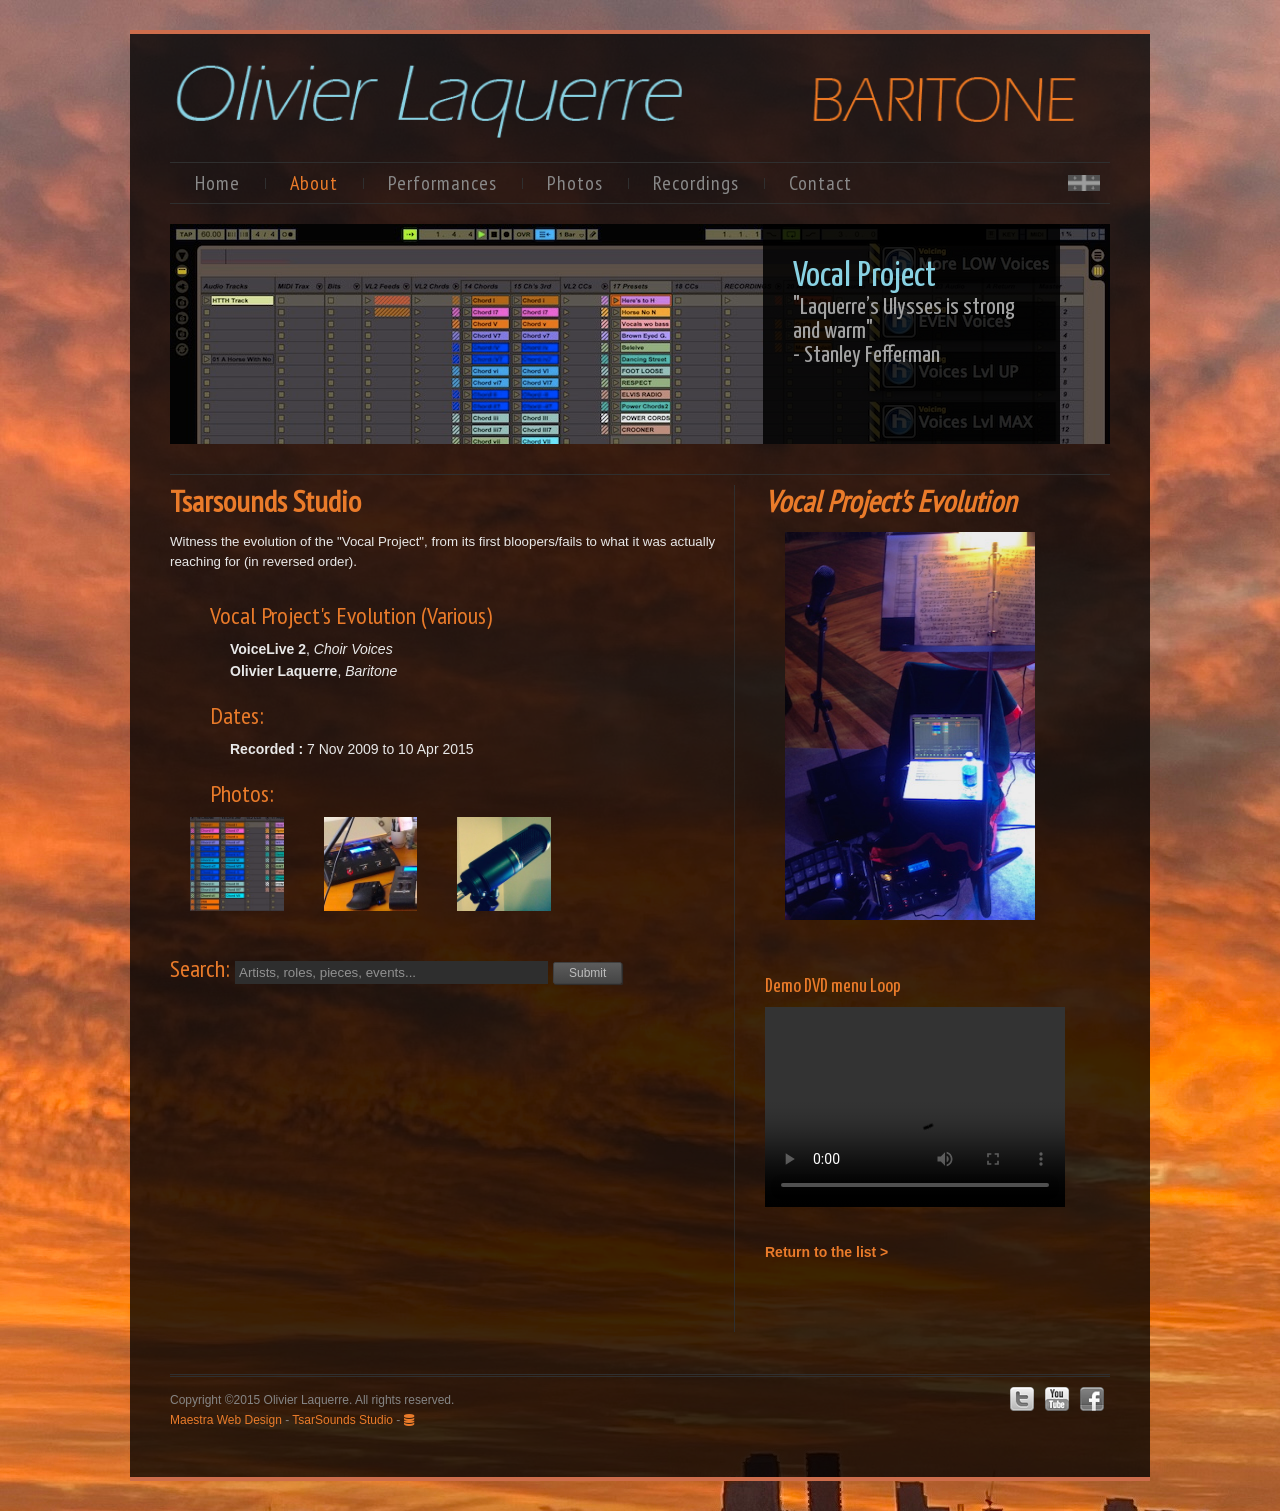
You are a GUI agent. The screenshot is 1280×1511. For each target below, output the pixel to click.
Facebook (1092, 1399)
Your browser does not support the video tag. (915, 1107)
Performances (442, 183)
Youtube (1057, 1399)
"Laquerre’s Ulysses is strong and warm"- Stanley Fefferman (904, 331)
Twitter (1022, 1399)
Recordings (696, 183)
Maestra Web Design (226, 1420)
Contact (820, 183)
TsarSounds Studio (342, 1420)
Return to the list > (826, 1252)
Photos (575, 183)
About (314, 183)
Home (217, 183)
